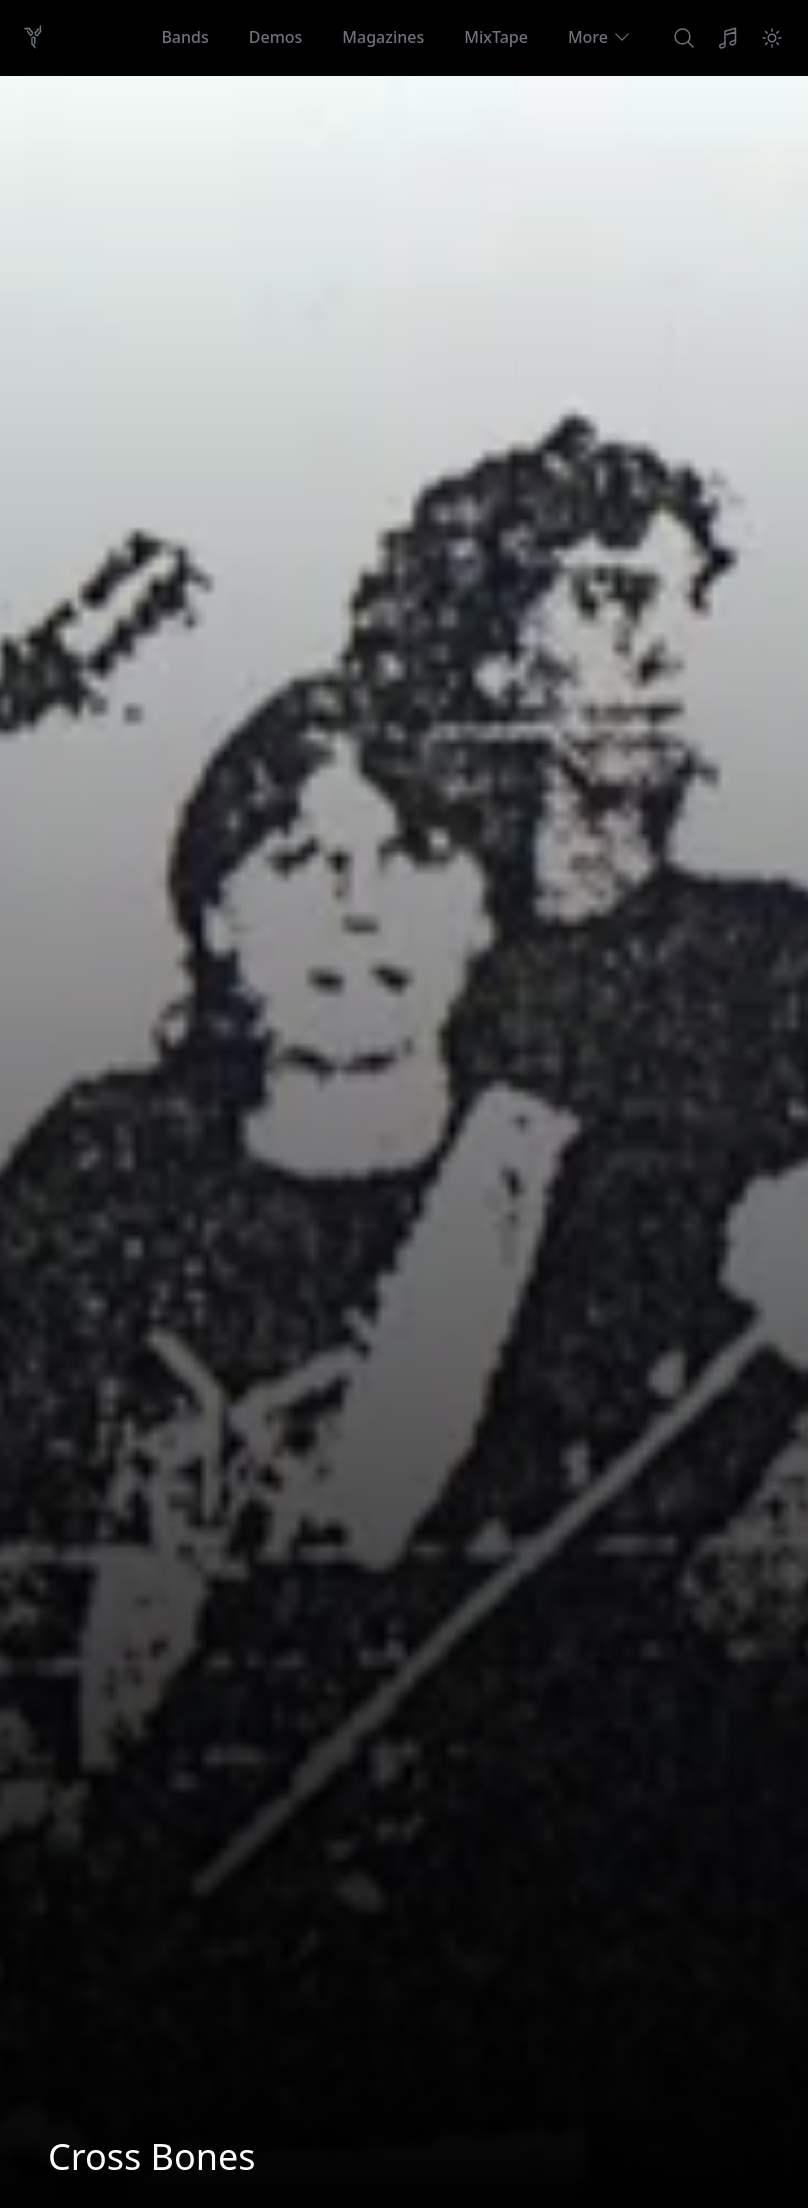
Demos (276, 37)
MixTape (496, 37)
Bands (184, 37)
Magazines (383, 37)
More (600, 37)
